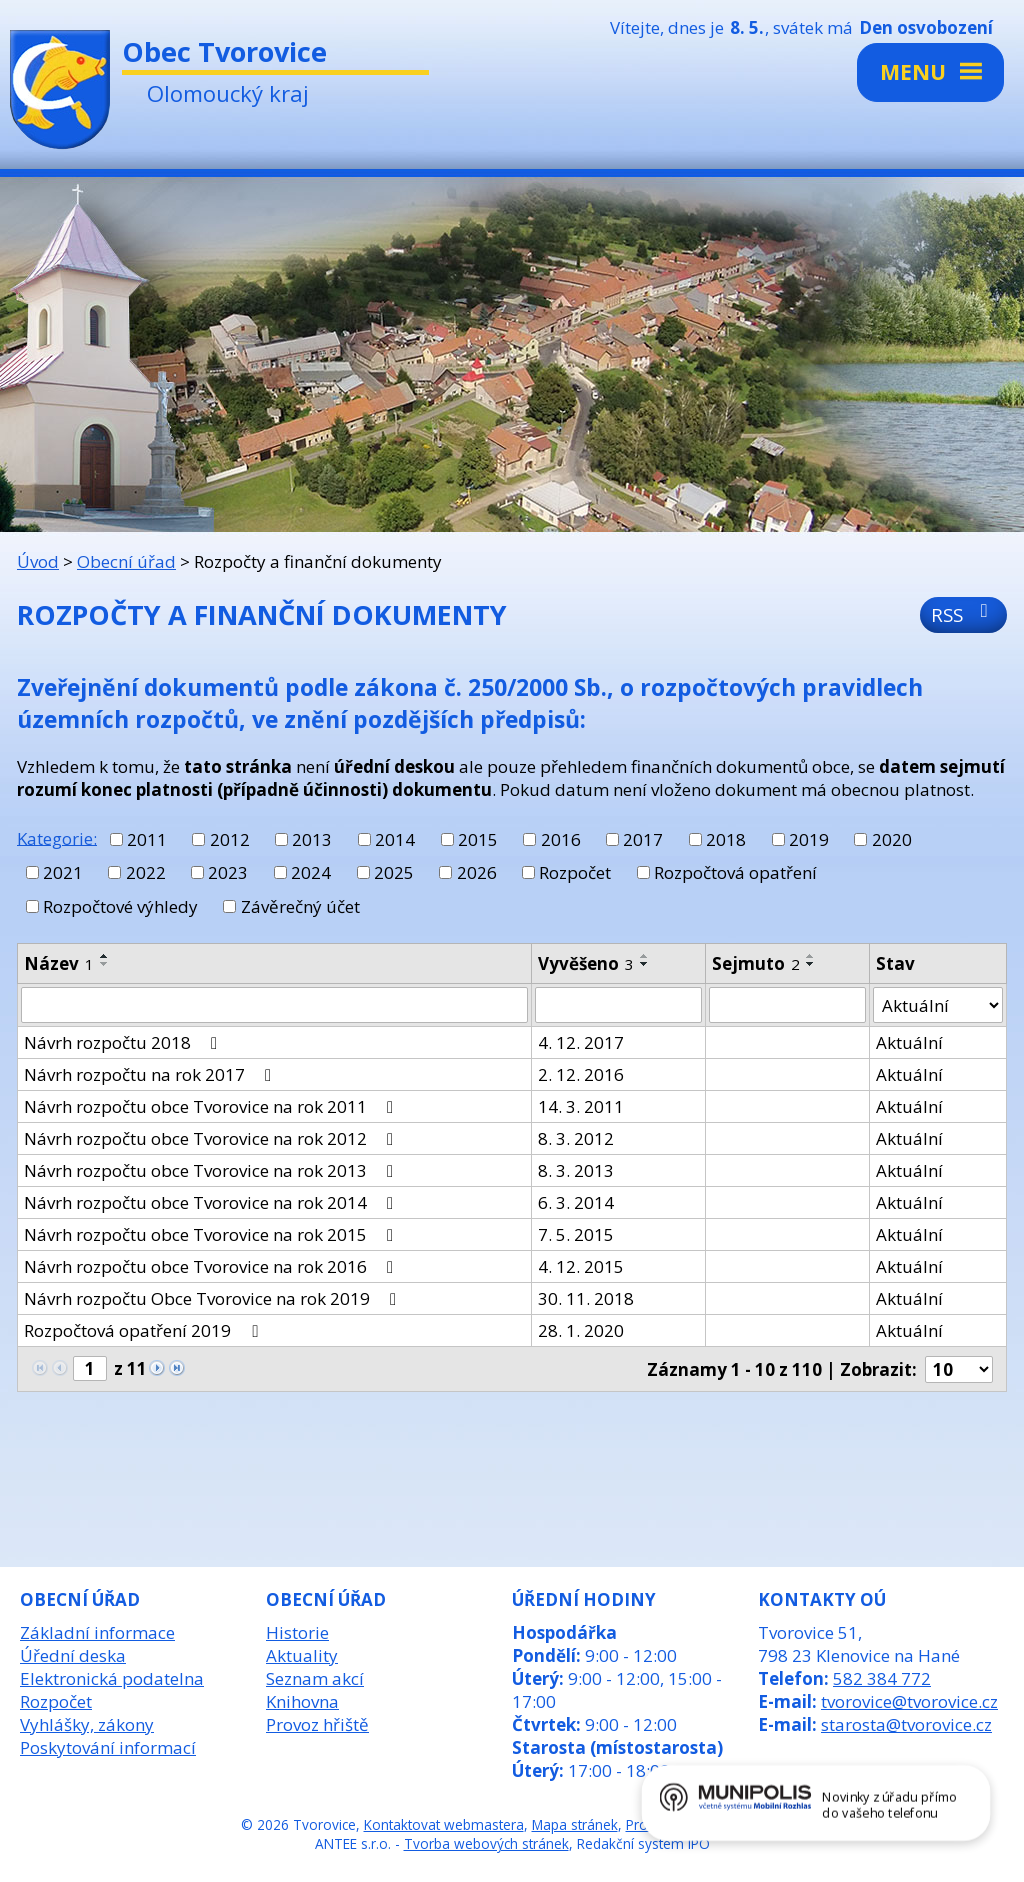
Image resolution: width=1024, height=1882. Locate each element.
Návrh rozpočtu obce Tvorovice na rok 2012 (212, 1138)
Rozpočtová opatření (735, 872)
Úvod (38, 561)
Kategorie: (57, 837)
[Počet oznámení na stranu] (959, 1369)
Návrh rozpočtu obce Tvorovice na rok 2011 (212, 1106)
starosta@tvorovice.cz (906, 1724)
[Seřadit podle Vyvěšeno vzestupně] (645, 956)
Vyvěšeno (586, 963)
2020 (892, 839)
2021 (63, 872)
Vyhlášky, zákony (87, 1724)
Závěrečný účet (300, 906)
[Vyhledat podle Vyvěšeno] (618, 1005)
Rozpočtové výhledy (120, 906)
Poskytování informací (108, 1747)
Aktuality (302, 1655)
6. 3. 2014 (576, 1202)
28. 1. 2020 (581, 1330)
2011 (147, 839)
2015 (478, 839)
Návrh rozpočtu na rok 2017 (151, 1074)
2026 (477, 872)
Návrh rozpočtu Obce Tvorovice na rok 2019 (214, 1298)
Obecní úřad (126, 561)
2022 (146, 872)
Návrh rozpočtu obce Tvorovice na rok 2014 (212, 1202)
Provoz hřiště (317, 1724)
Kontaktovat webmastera (444, 1824)
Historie (297, 1632)
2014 (395, 839)
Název (59, 963)
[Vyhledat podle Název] (274, 1005)
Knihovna (302, 1701)
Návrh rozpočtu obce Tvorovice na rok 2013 (212, 1170)
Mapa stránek (575, 1824)
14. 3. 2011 (581, 1106)
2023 (228, 872)
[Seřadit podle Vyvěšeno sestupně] (645, 964)
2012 (230, 839)
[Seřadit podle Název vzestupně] (105, 956)
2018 (726, 839)
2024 (311, 872)
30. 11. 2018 (586, 1298)
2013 (312, 839)
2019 (809, 839)
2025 (394, 872)
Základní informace (97, 1632)
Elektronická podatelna (112, 1678)
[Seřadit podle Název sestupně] (105, 964)
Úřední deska (73, 1655)
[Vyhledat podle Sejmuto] (787, 1005)
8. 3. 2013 (576, 1170)
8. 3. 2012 (576, 1138)
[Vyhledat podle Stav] (938, 1005)
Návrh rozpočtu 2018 (124, 1042)
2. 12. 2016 (581, 1074)
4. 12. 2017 (581, 1042)
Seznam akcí (315, 1678)
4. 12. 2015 (581, 1266)
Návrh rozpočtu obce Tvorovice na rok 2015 (212, 1234)
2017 (643, 839)
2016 (561, 839)
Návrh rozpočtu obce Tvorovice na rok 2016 (212, 1266)
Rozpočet (575, 872)
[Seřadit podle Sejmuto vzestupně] (811, 956)
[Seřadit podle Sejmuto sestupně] (811, 964)
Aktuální (909, 1042)
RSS (963, 614)
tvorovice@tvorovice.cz (909, 1701)
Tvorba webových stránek (486, 1843)
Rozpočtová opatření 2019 (144, 1330)
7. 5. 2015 (576, 1234)
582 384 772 (882, 1678)
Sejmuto (756, 963)
